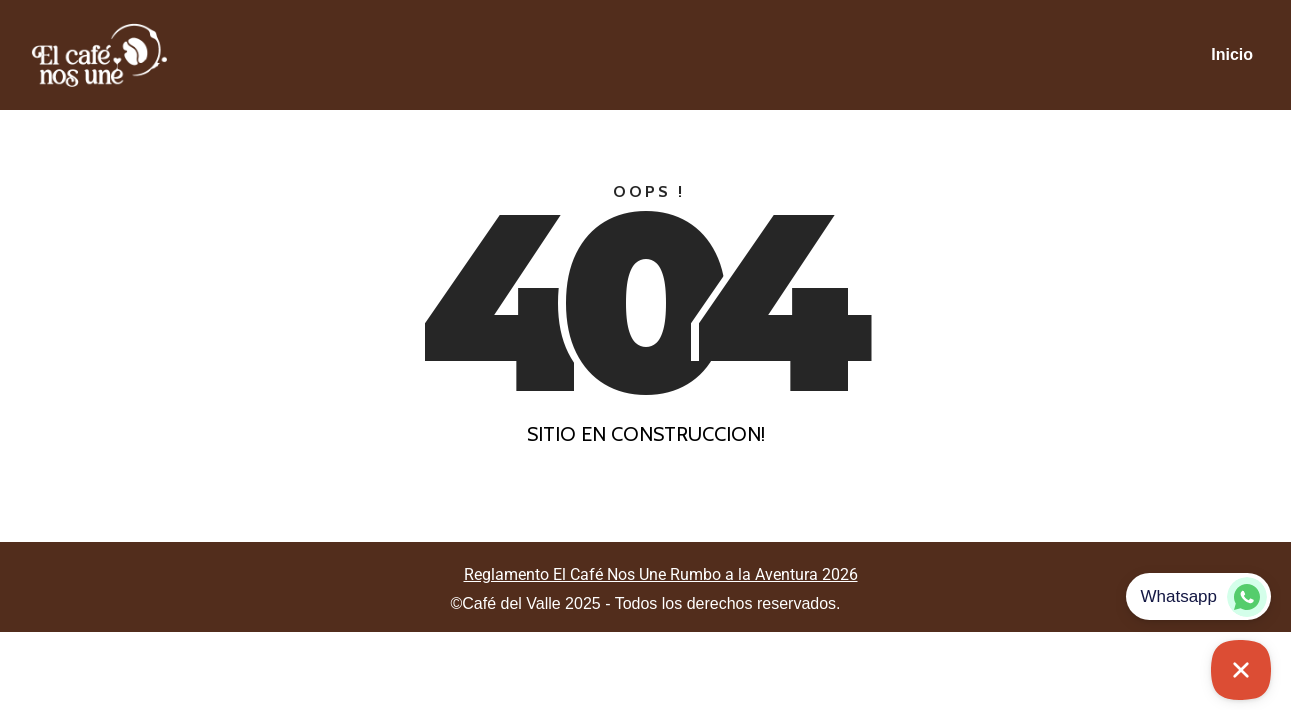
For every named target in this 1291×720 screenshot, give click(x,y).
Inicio (1232, 54)
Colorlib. (761, 529)
